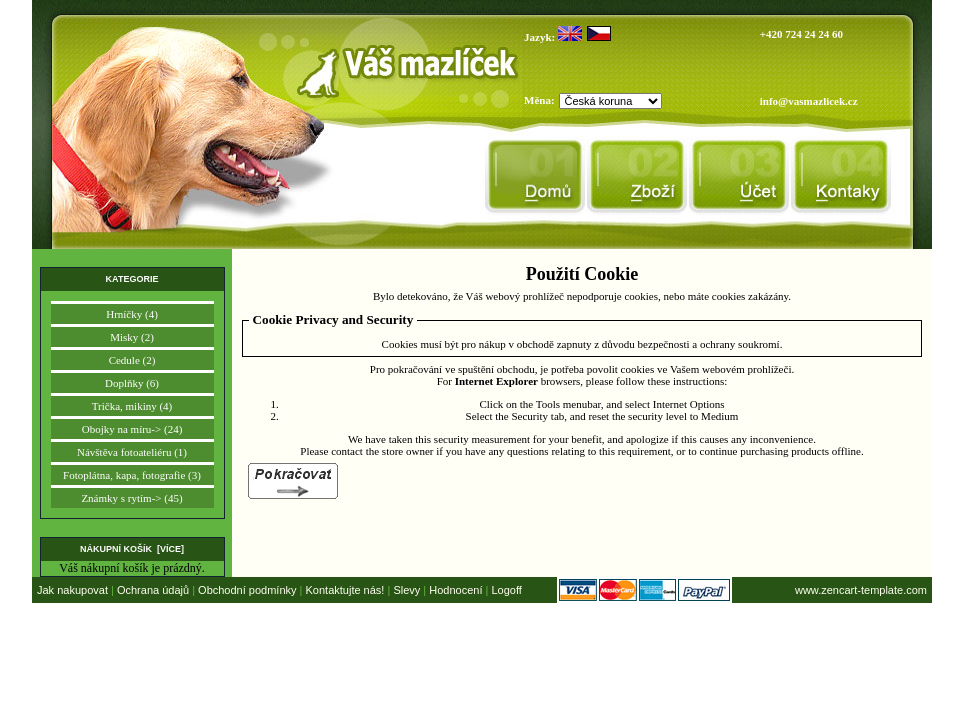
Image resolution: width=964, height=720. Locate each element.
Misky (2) (132, 337)
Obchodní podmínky (247, 590)
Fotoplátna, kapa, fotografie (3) (132, 475)
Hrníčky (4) (132, 314)
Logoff (506, 590)
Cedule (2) (132, 360)
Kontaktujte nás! (345, 590)
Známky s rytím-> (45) (131, 498)
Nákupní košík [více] (132, 549)
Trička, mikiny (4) (132, 406)
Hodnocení (455, 590)
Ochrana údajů (153, 590)
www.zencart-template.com (861, 590)
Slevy (406, 590)
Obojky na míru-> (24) (132, 429)
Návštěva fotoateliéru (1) (132, 452)
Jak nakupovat (72, 590)
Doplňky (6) (132, 383)
